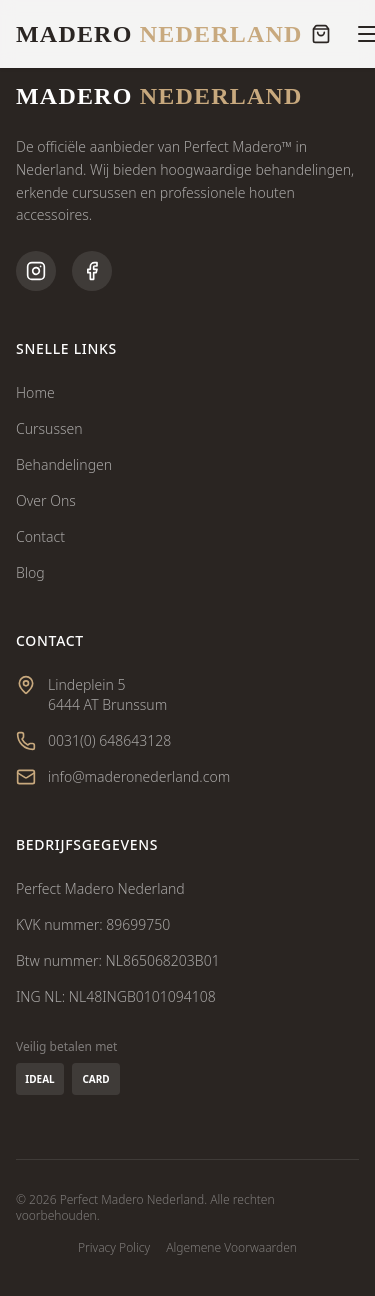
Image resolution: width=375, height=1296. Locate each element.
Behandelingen (64, 464)
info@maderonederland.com (139, 776)
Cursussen (49, 428)
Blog (30, 572)
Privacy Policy (114, 1248)
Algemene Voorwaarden (231, 1248)
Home (35, 392)
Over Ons (46, 500)
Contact (40, 536)
